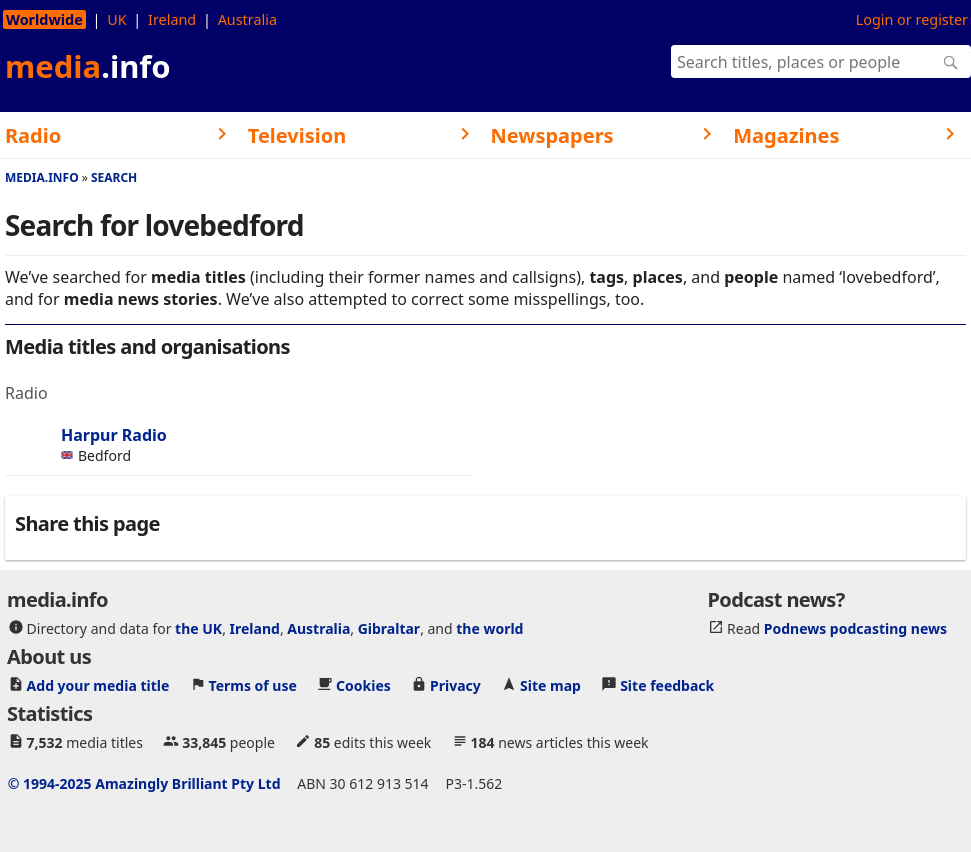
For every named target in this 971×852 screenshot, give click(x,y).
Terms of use (253, 684)
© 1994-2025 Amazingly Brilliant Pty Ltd (144, 782)
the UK (198, 627)
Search (114, 177)
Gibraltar (389, 627)
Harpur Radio (114, 435)
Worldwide (44, 19)
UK (116, 19)
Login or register (912, 19)
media (88, 66)
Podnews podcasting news (855, 627)
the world (489, 627)
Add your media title (98, 684)
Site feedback (667, 684)
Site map (550, 684)
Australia (247, 19)
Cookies (363, 684)
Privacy (455, 684)
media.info (42, 177)
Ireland (172, 19)
